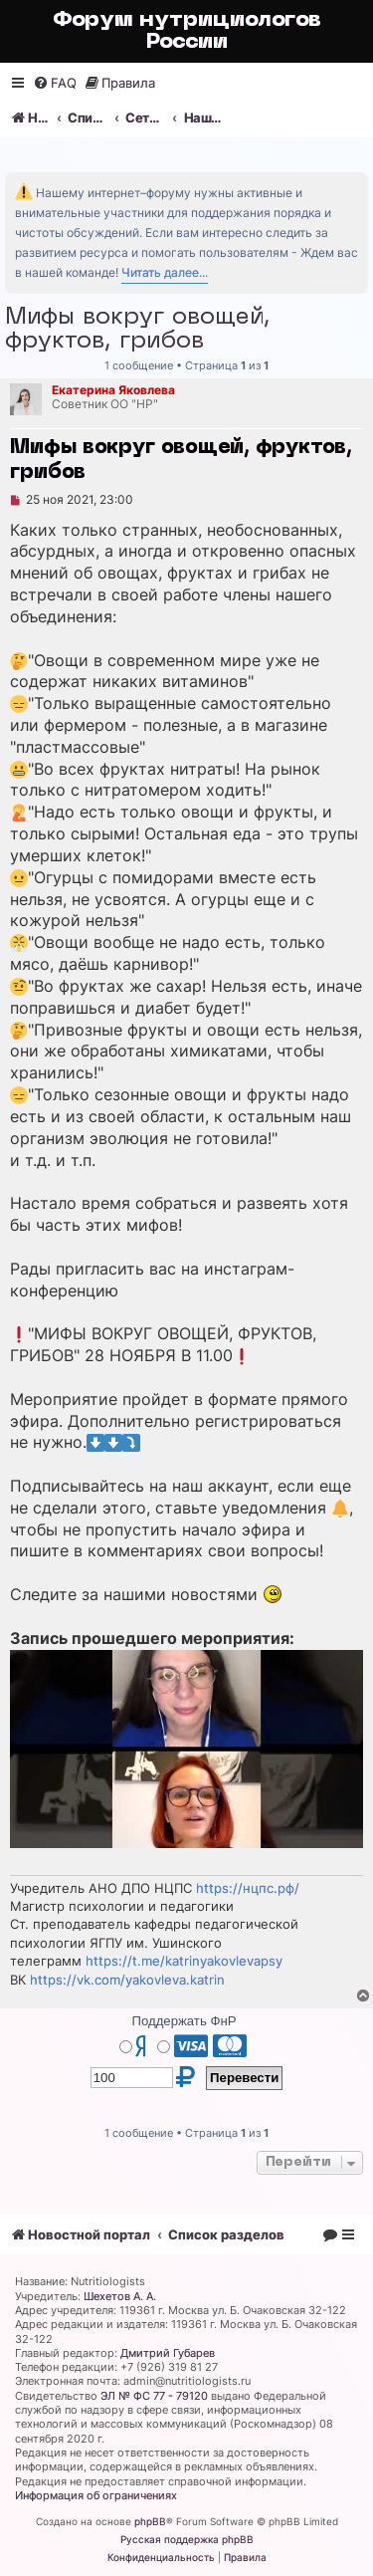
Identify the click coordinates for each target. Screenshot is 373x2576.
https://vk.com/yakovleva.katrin (127, 1980)
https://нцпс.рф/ (247, 1888)
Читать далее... (164, 272)
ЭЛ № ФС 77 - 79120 (154, 2396)
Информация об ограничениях (96, 2495)
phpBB (150, 2521)
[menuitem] (55, 83)
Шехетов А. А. (120, 2296)
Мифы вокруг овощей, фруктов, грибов (138, 329)
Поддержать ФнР (183, 2020)
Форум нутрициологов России (187, 31)
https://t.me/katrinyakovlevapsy (184, 1961)
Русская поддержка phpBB (187, 2539)
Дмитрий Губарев (167, 2353)
